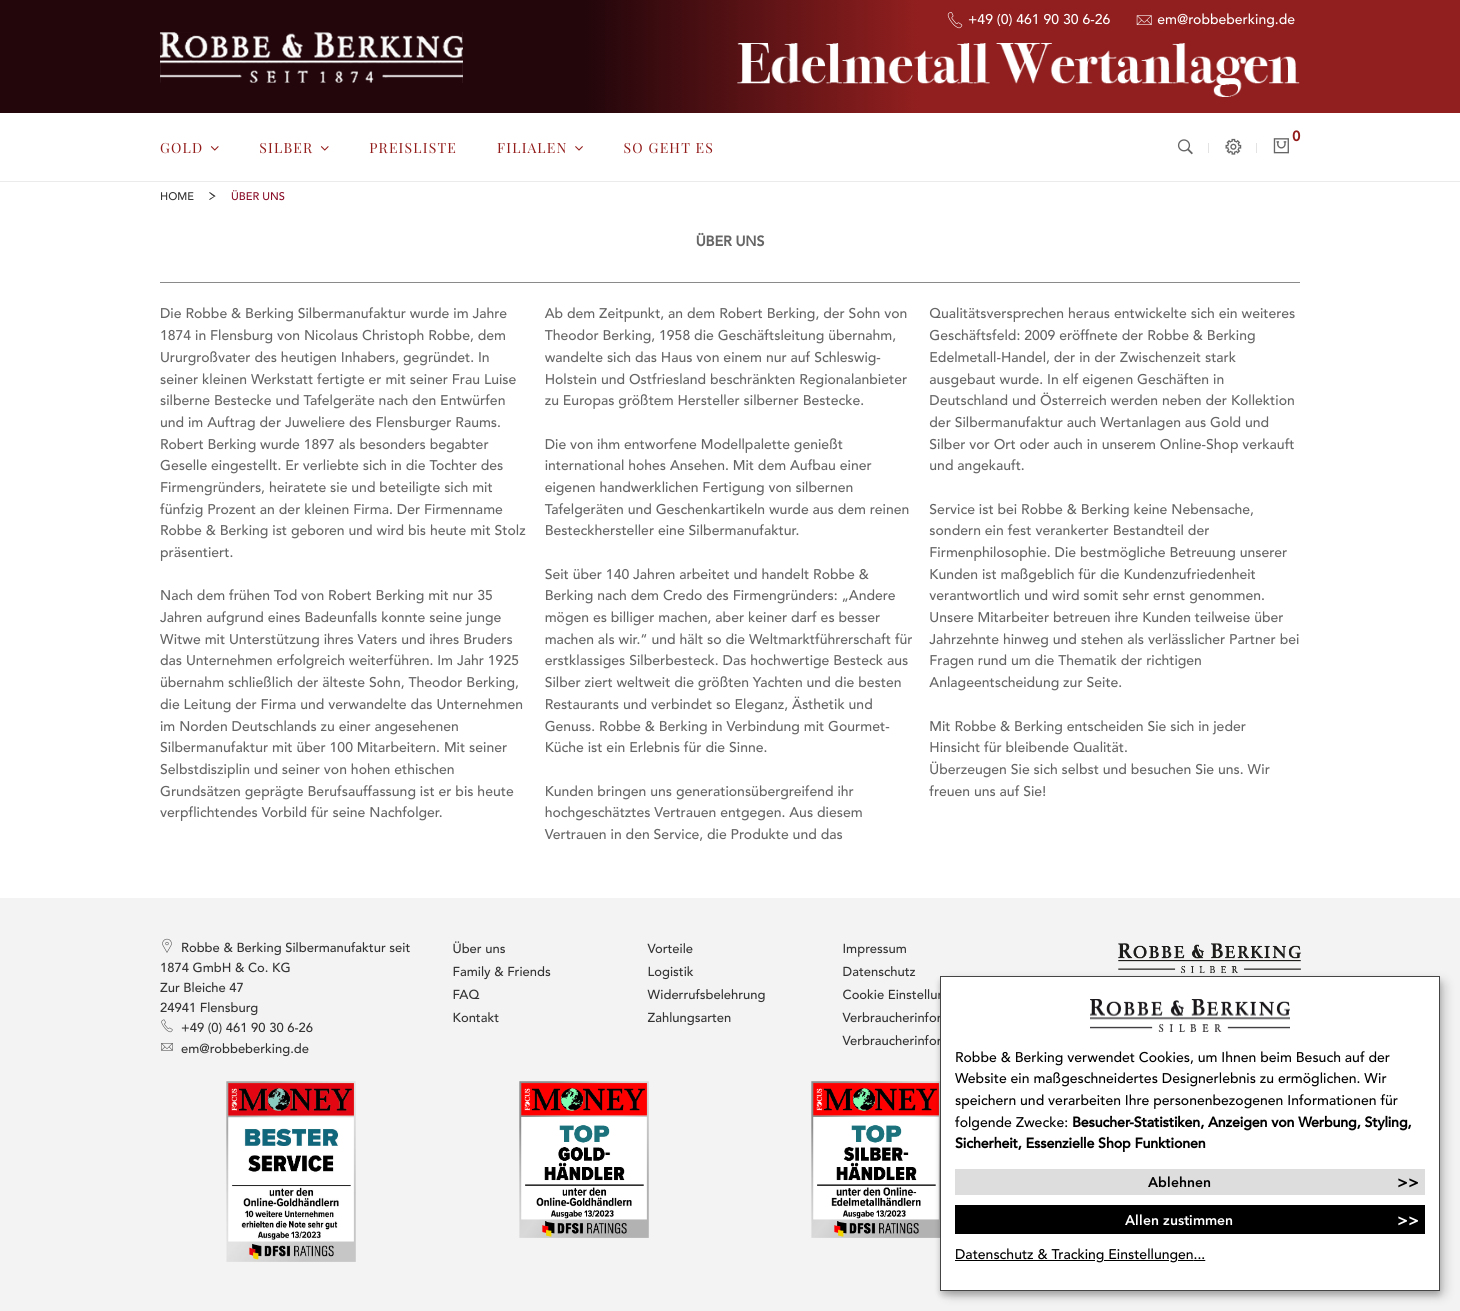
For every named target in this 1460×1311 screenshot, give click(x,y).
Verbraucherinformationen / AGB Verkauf (925, 1018)
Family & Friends (502, 972)
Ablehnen (1179, 1182)
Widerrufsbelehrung (707, 995)
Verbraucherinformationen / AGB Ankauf (925, 1041)
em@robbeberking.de (1215, 20)
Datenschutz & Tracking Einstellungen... (1080, 1254)
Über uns (479, 949)
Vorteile (671, 949)
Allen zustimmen (1179, 1220)
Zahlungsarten (690, 1018)
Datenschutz (879, 972)
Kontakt (476, 1018)
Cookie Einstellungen (905, 995)
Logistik (671, 972)
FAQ (466, 995)
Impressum (875, 949)
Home (177, 197)
